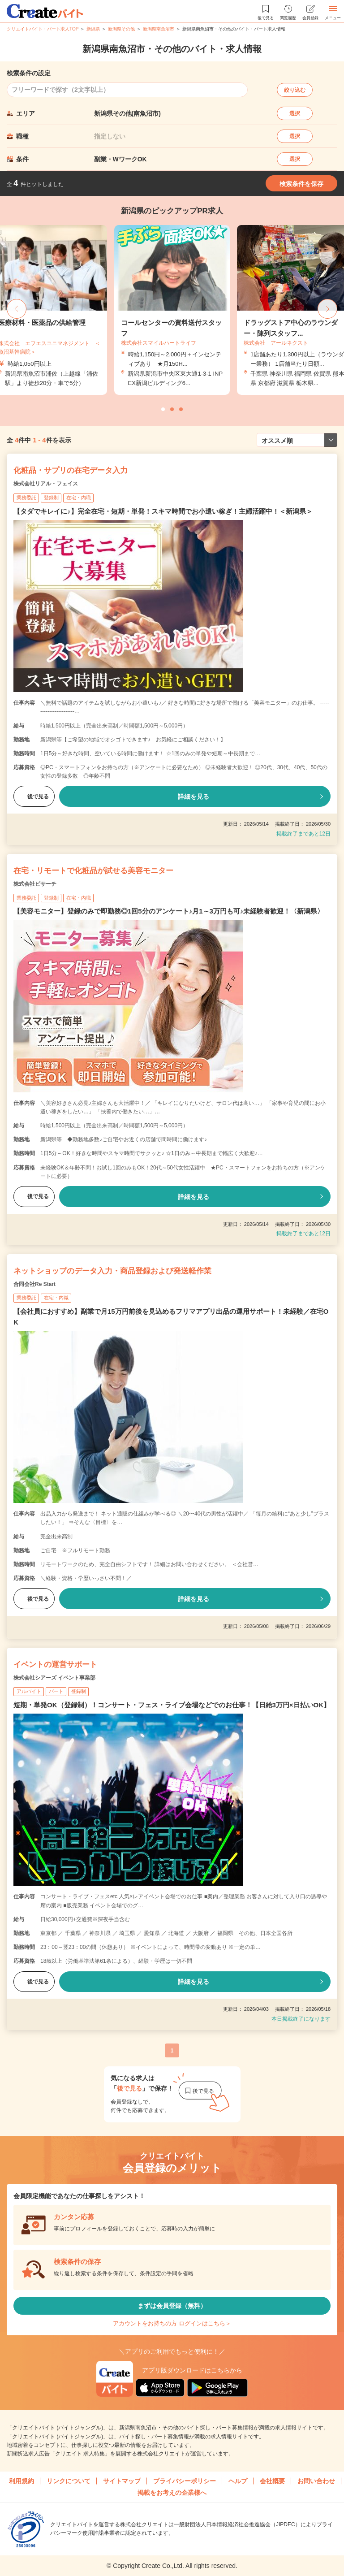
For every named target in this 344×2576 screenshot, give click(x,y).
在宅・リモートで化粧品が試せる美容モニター (93, 870)
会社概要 (272, 2481)
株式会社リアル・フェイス (45, 484)
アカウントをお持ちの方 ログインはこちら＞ (172, 2323)
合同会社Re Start (34, 1284)
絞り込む (294, 90)
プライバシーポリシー (184, 2481)
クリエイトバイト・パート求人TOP (42, 28)
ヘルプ (237, 2481)
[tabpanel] (172, 310)
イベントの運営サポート (55, 1664)
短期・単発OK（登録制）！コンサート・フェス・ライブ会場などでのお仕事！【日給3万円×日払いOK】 (171, 1705)
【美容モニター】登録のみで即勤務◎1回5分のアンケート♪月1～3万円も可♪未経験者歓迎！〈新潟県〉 (168, 911)
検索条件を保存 (301, 183)
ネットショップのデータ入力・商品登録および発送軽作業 (112, 1271)
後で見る (34, 796)
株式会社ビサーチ (34, 884)
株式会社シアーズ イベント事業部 (54, 1678)
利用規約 (21, 2481)
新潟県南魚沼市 (158, 28)
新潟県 (93, 28)
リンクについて (68, 2481)
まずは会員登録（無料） (172, 2305)
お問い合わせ (316, 2481)
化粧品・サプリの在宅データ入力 (70, 470)
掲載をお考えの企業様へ (172, 2492)
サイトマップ (122, 2481)
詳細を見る (193, 796)
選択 (294, 113)
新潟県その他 (121, 28)
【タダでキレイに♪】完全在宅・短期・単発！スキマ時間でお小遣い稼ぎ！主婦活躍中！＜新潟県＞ (163, 511)
